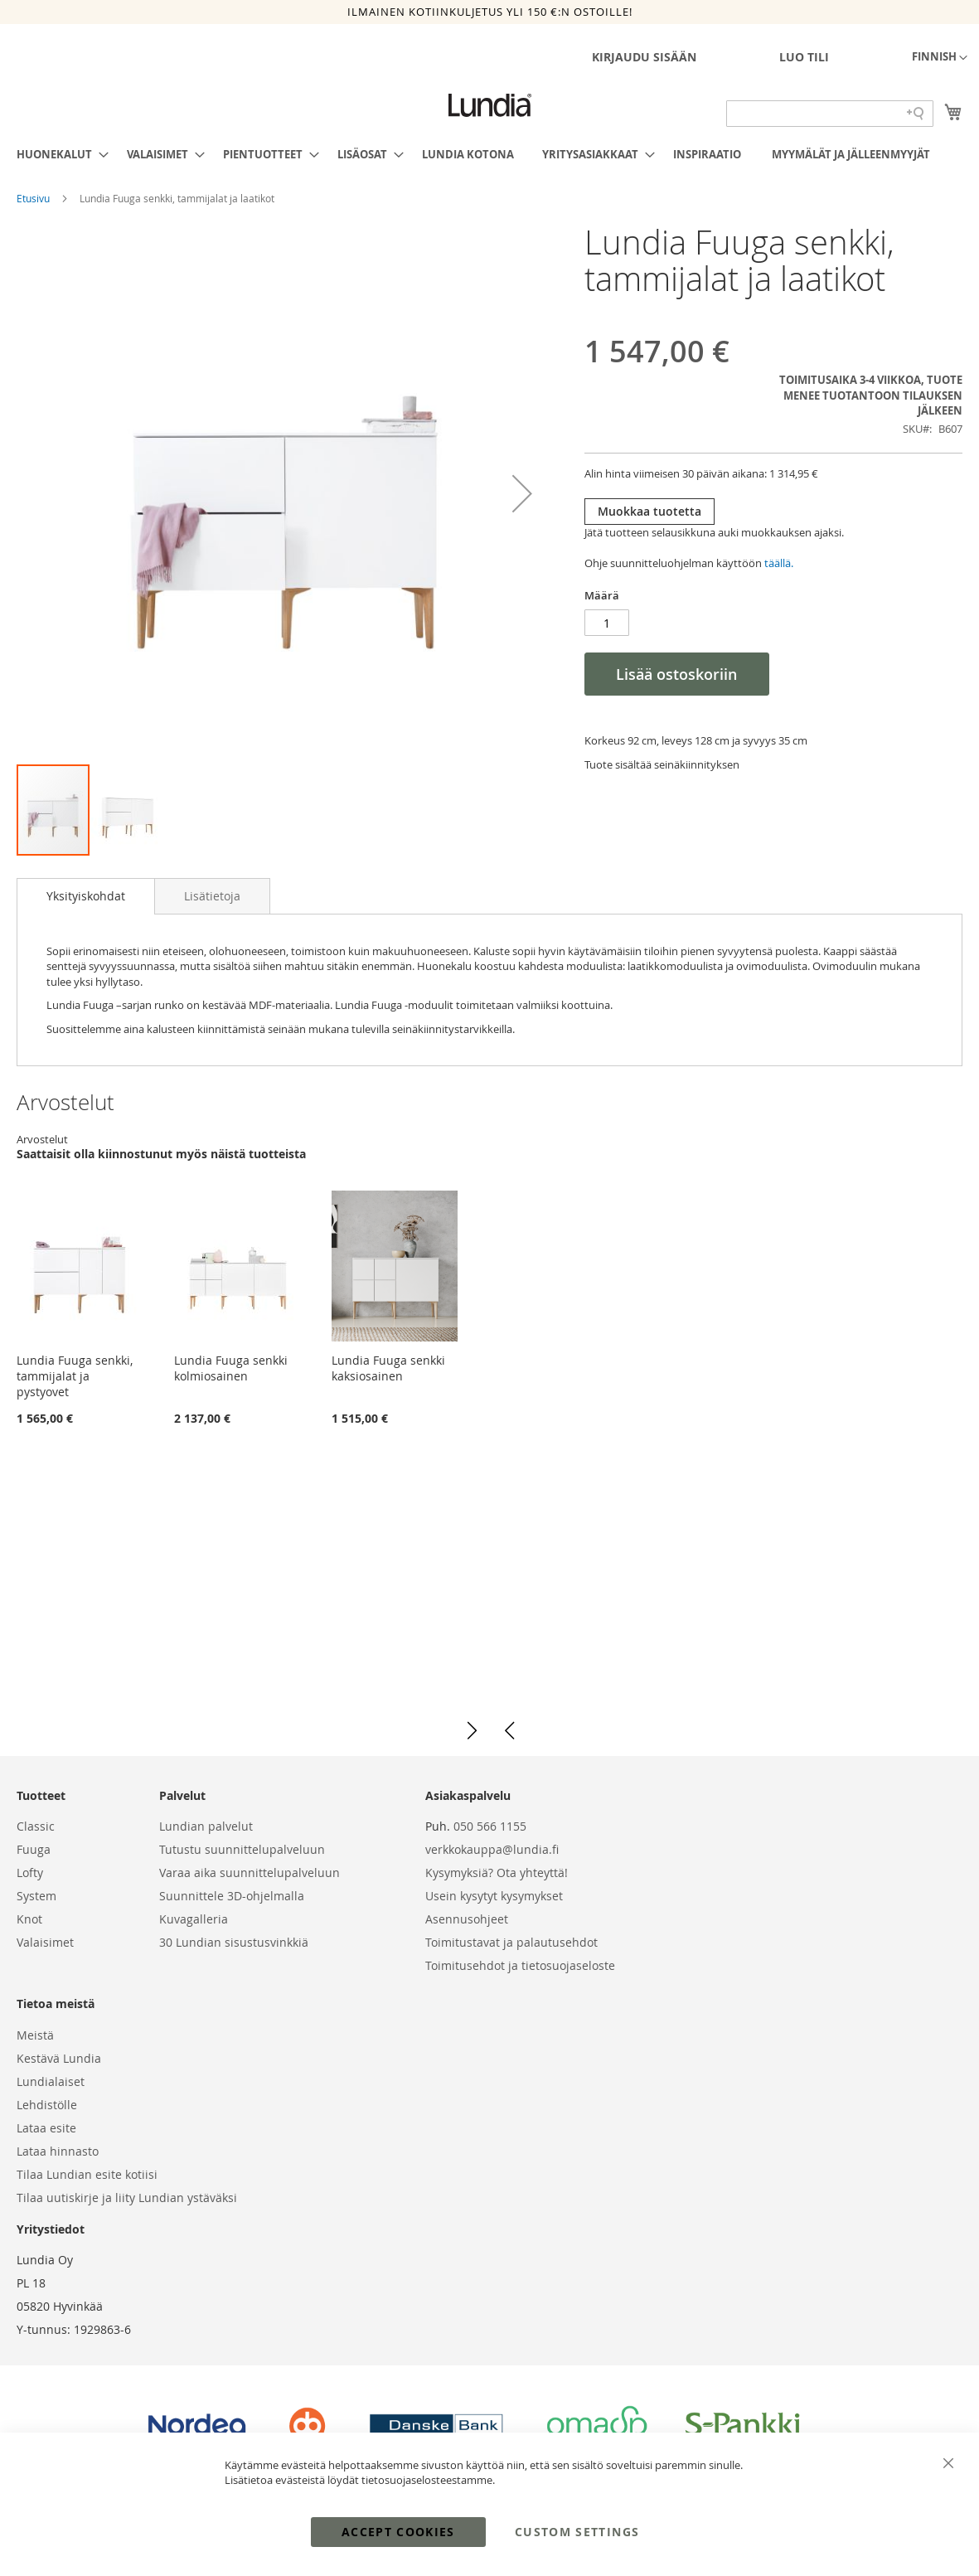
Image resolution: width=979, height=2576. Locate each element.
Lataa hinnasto (58, 2151)
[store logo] (489, 105)
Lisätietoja (212, 896)
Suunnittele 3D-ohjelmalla (231, 1896)
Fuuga (34, 1849)
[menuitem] (58, 154)
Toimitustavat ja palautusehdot (511, 1942)
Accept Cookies (398, 2532)
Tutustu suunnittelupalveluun (242, 1849)
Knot (29, 1919)
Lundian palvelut (206, 1826)
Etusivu (34, 198)
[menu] (489, 154)
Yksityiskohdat (85, 896)
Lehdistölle (47, 2105)
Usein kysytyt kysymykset (494, 1896)
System (36, 1896)
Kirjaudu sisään (644, 57)
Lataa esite (46, 2128)
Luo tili (804, 57)
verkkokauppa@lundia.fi (492, 1849)
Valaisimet (45, 1942)
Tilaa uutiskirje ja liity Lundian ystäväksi (127, 2197)
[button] (939, 58)
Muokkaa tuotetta (649, 511)
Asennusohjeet (466, 1919)
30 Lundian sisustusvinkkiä (233, 1942)
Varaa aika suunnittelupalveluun (249, 1872)
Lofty (30, 1872)
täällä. (778, 562)
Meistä (35, 2035)
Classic (36, 1826)
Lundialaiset (51, 2081)
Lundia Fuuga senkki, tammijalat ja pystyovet (75, 1376)
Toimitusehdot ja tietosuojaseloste (520, 1965)
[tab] (86, 896)
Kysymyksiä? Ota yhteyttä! (496, 1872)
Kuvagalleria (193, 1919)
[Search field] (829, 113)
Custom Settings (577, 2532)
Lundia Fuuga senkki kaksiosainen (388, 1368)
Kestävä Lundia (59, 2058)
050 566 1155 (489, 1826)
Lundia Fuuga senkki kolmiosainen (231, 1368)
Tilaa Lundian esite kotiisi (87, 2174)
